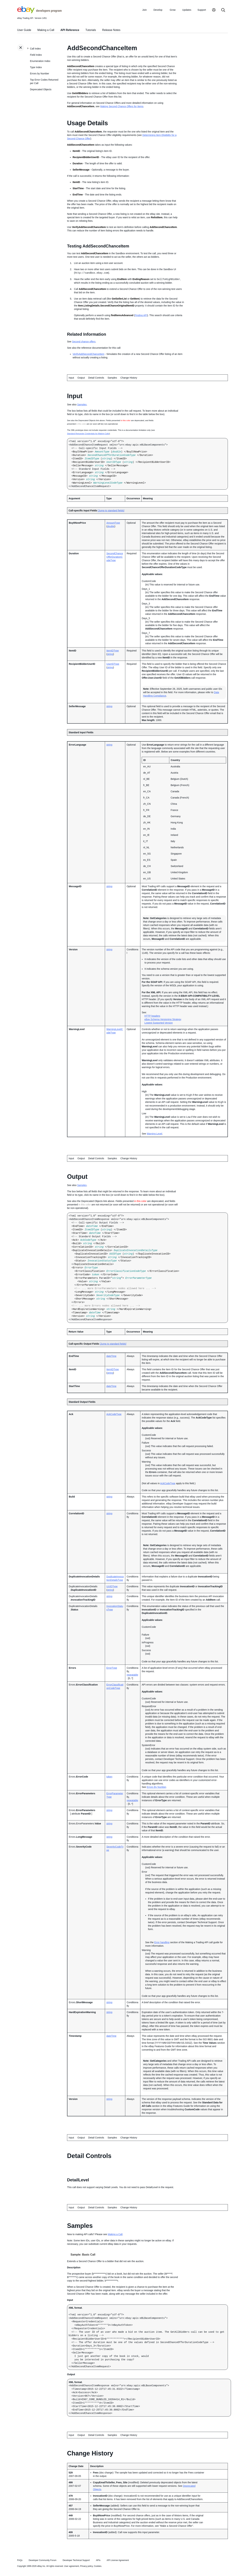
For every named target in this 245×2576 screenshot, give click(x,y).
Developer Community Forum (42, 2560)
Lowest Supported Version (159, 1022)
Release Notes (111, 30)
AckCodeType (88, 1240)
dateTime (92, 1226)
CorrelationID (82, 1247)
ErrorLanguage (82, 472)
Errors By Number (156, 1787)
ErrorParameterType (138, 1278)
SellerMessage (82, 465)
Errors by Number (39, 73)
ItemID (77, 458)
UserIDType (113, 462)
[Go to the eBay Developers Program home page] (39, 12)
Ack (75, 1240)
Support (202, 9)
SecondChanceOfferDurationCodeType (111, 455)
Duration (79, 455)
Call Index (35, 48)
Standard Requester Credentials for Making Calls (88, 434)
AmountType (102, 451)
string (106, 458)
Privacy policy (86, 2566)
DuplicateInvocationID (91, 1253)
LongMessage (84, 1292)
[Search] (223, 10)
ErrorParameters (87, 1278)
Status (80, 1260)
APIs (98, 2560)
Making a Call (45, 30)
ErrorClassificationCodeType (126, 1271)
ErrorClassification (90, 1271)
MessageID (79, 476)
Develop (158, 9)
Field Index (36, 54)
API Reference (69, 30)
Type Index (36, 67)
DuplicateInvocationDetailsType (135, 1250)
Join (144, 9)
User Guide (24, 30)
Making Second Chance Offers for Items (121, 106)
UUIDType (115, 1253)
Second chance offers (83, 341)
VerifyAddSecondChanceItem (88, 354)
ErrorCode (82, 1274)
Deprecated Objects (40, 89)
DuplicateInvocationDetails (92, 1250)
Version (78, 479)
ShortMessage (84, 1298)
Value (82, 1281)
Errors (77, 1267)
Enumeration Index (40, 61)
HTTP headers (152, 1015)
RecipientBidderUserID (88, 462)
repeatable (132, 1674)
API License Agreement (118, 2560)
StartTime (79, 1233)
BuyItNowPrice (82, 451)
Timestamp (79, 1312)
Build (76, 1243)
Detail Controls (96, 377)
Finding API (141, 315)
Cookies (97, 2566)
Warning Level (154, 1133)
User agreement (71, 2566)
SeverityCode (84, 1295)
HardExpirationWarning (88, 1309)
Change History (128, 377)
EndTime (78, 1226)
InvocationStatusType (102, 1260)
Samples (112, 377)
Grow (173, 9)
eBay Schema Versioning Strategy (163, 1019)
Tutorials (90, 30)
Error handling (161, 1942)
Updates (186, 9)
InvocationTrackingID (90, 1257)
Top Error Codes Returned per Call (44, 81)
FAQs (20, 2560)
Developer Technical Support (76, 2560)
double (116, 451)
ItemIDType (92, 458)
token (95, 1274)
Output (81, 377)
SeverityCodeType (108, 1295)
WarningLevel (81, 482)
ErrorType (91, 1267)
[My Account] (214, 10)
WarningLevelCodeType (107, 482)
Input (71, 1158)
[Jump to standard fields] (111, 510)
